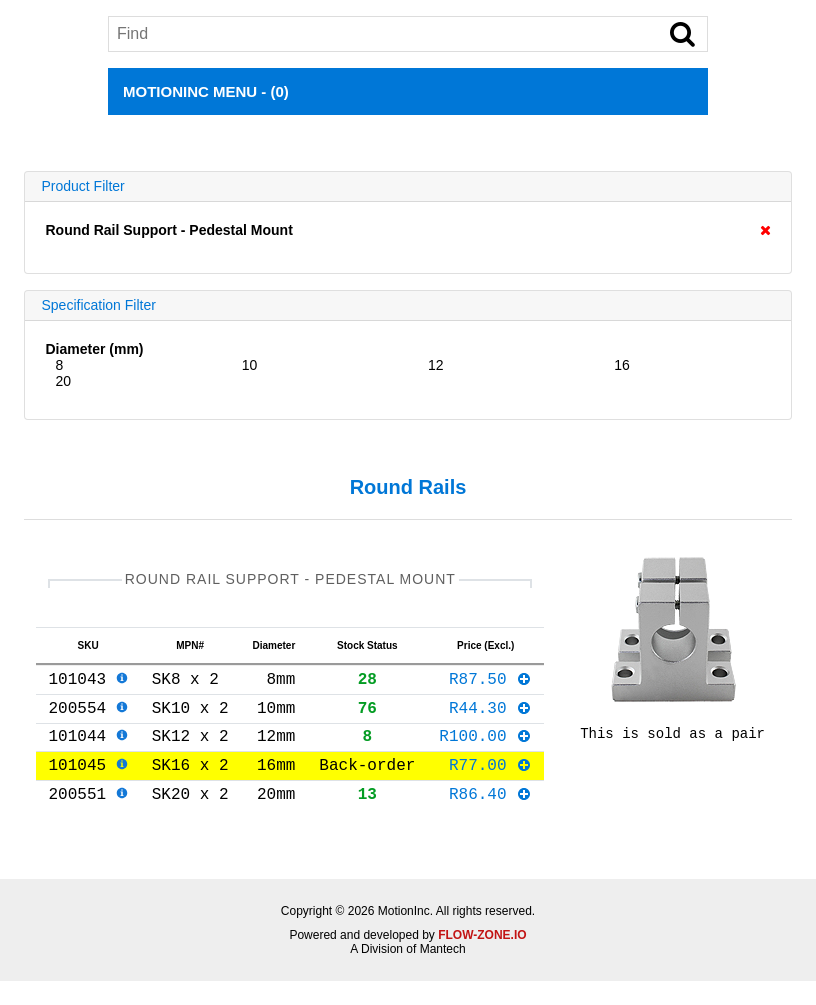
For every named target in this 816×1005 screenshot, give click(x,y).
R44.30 (490, 719)
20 (63, 381)
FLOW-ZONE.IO (482, 959)
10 (250, 365)
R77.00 (490, 784)
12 (436, 365)
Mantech (443, 973)
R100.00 (485, 751)
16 (622, 365)
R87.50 (490, 686)
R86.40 (490, 817)
